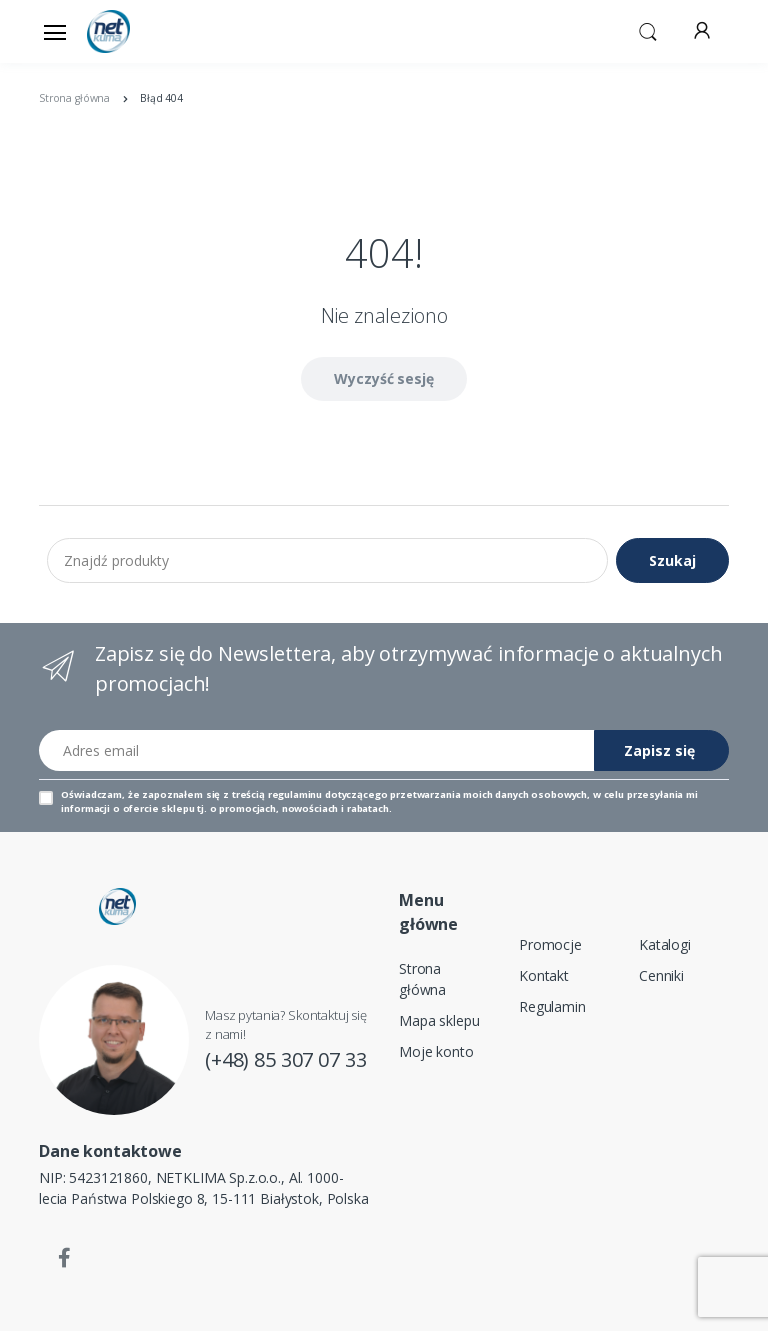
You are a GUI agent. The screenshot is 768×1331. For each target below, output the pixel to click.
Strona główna (422, 979)
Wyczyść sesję (383, 378)
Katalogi (665, 944)
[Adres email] (317, 750)
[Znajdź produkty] (327, 560)
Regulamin (552, 1006)
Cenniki (661, 975)
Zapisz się (659, 750)
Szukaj (672, 560)
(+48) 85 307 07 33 (285, 1059)
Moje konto (436, 1051)
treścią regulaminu (277, 794)
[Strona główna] (138, 31)
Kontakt (544, 975)
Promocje (550, 944)
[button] (648, 30)
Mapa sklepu (439, 1020)
